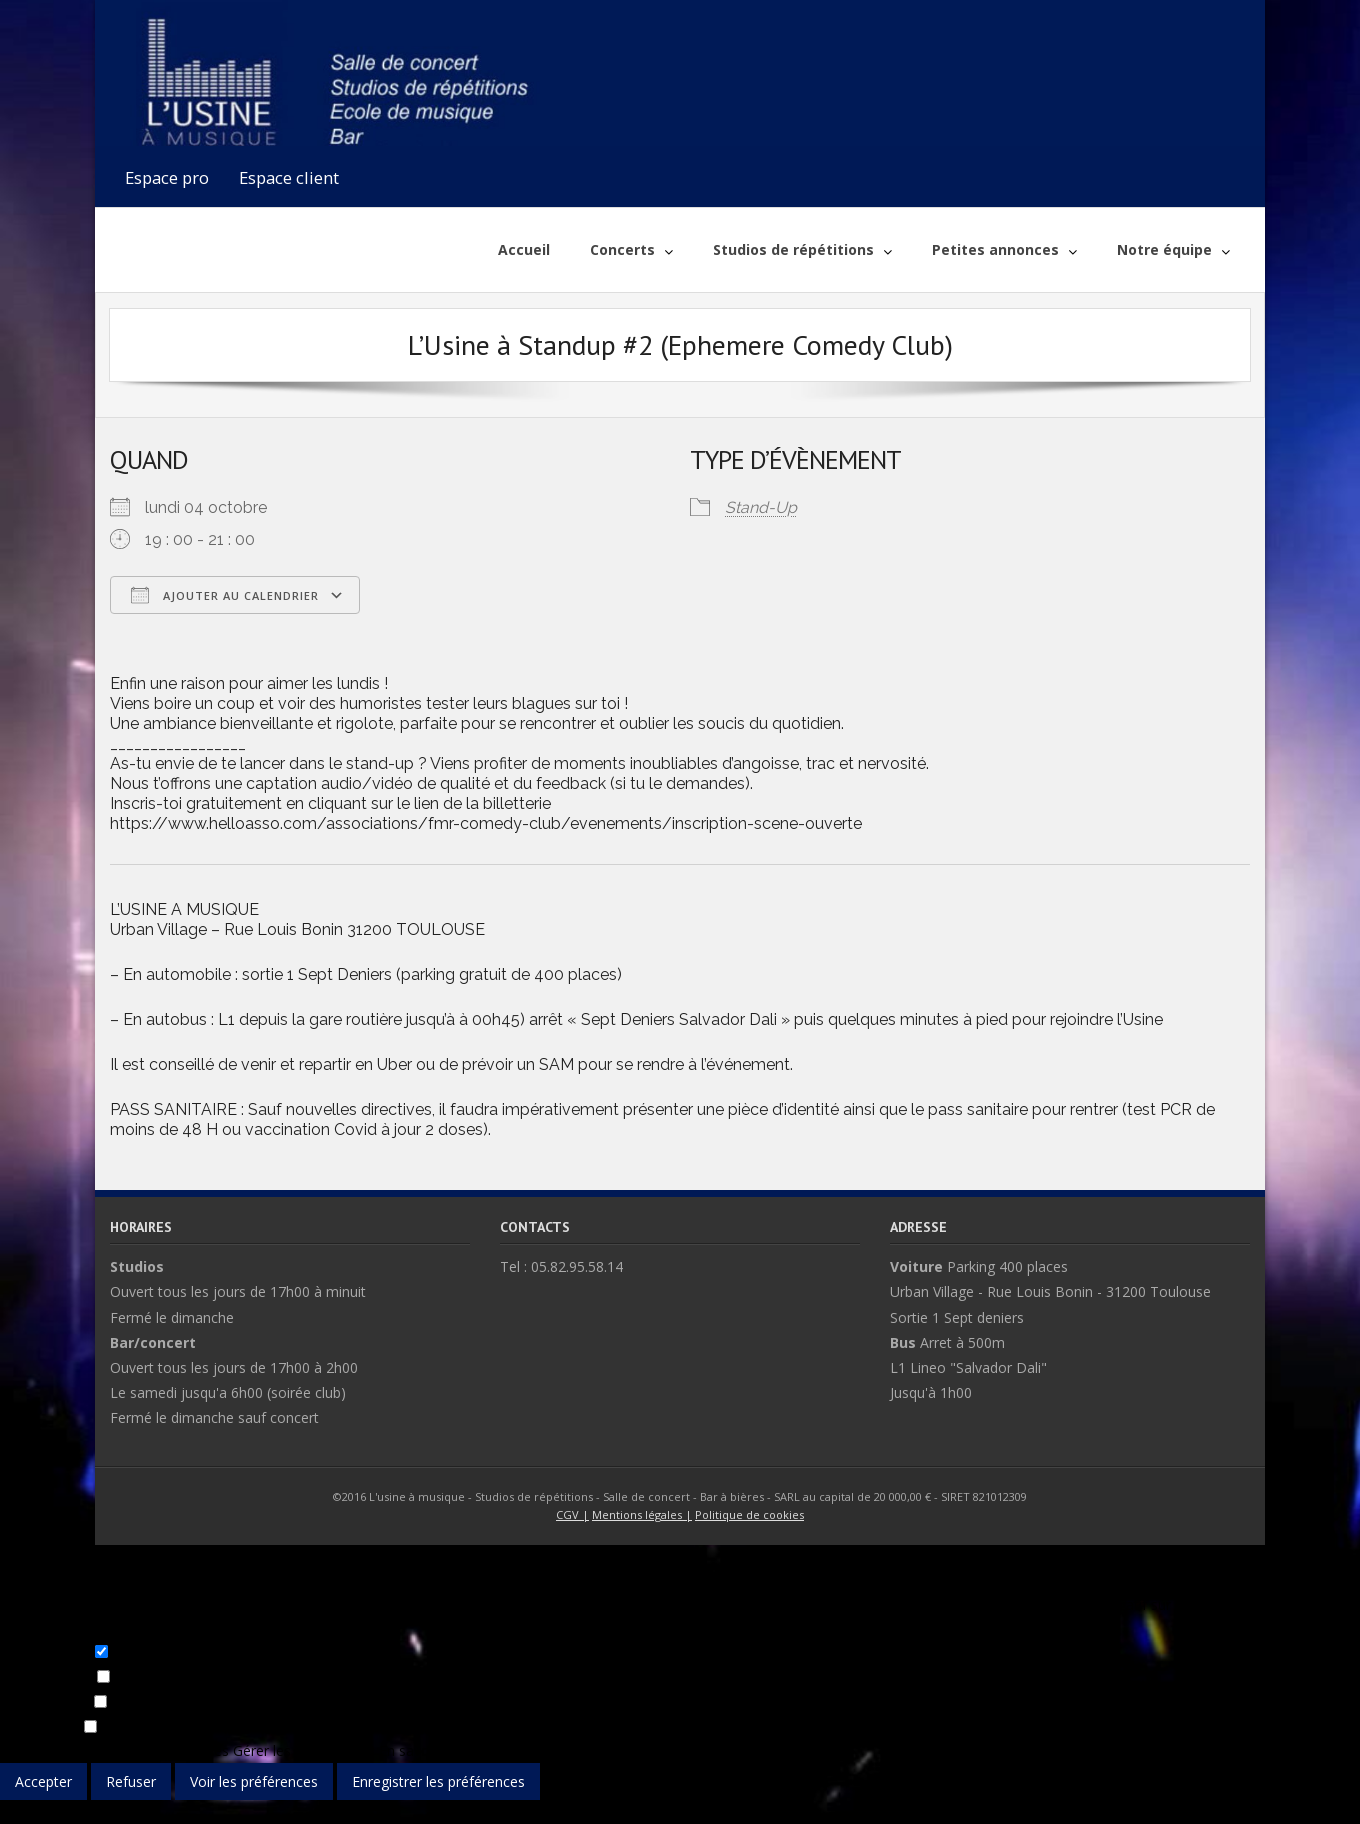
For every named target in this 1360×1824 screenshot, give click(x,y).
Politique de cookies (749, 1514)
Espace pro (167, 177)
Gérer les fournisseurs (304, 1750)
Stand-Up (761, 507)
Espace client (289, 177)
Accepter (43, 1781)
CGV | (572, 1514)
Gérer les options (55, 1750)
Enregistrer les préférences (438, 1781)
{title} (17, 1811)
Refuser (131, 1781)
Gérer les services (172, 1750)
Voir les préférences (254, 1781)
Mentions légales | (642, 1514)
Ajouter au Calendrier (225, 595)
